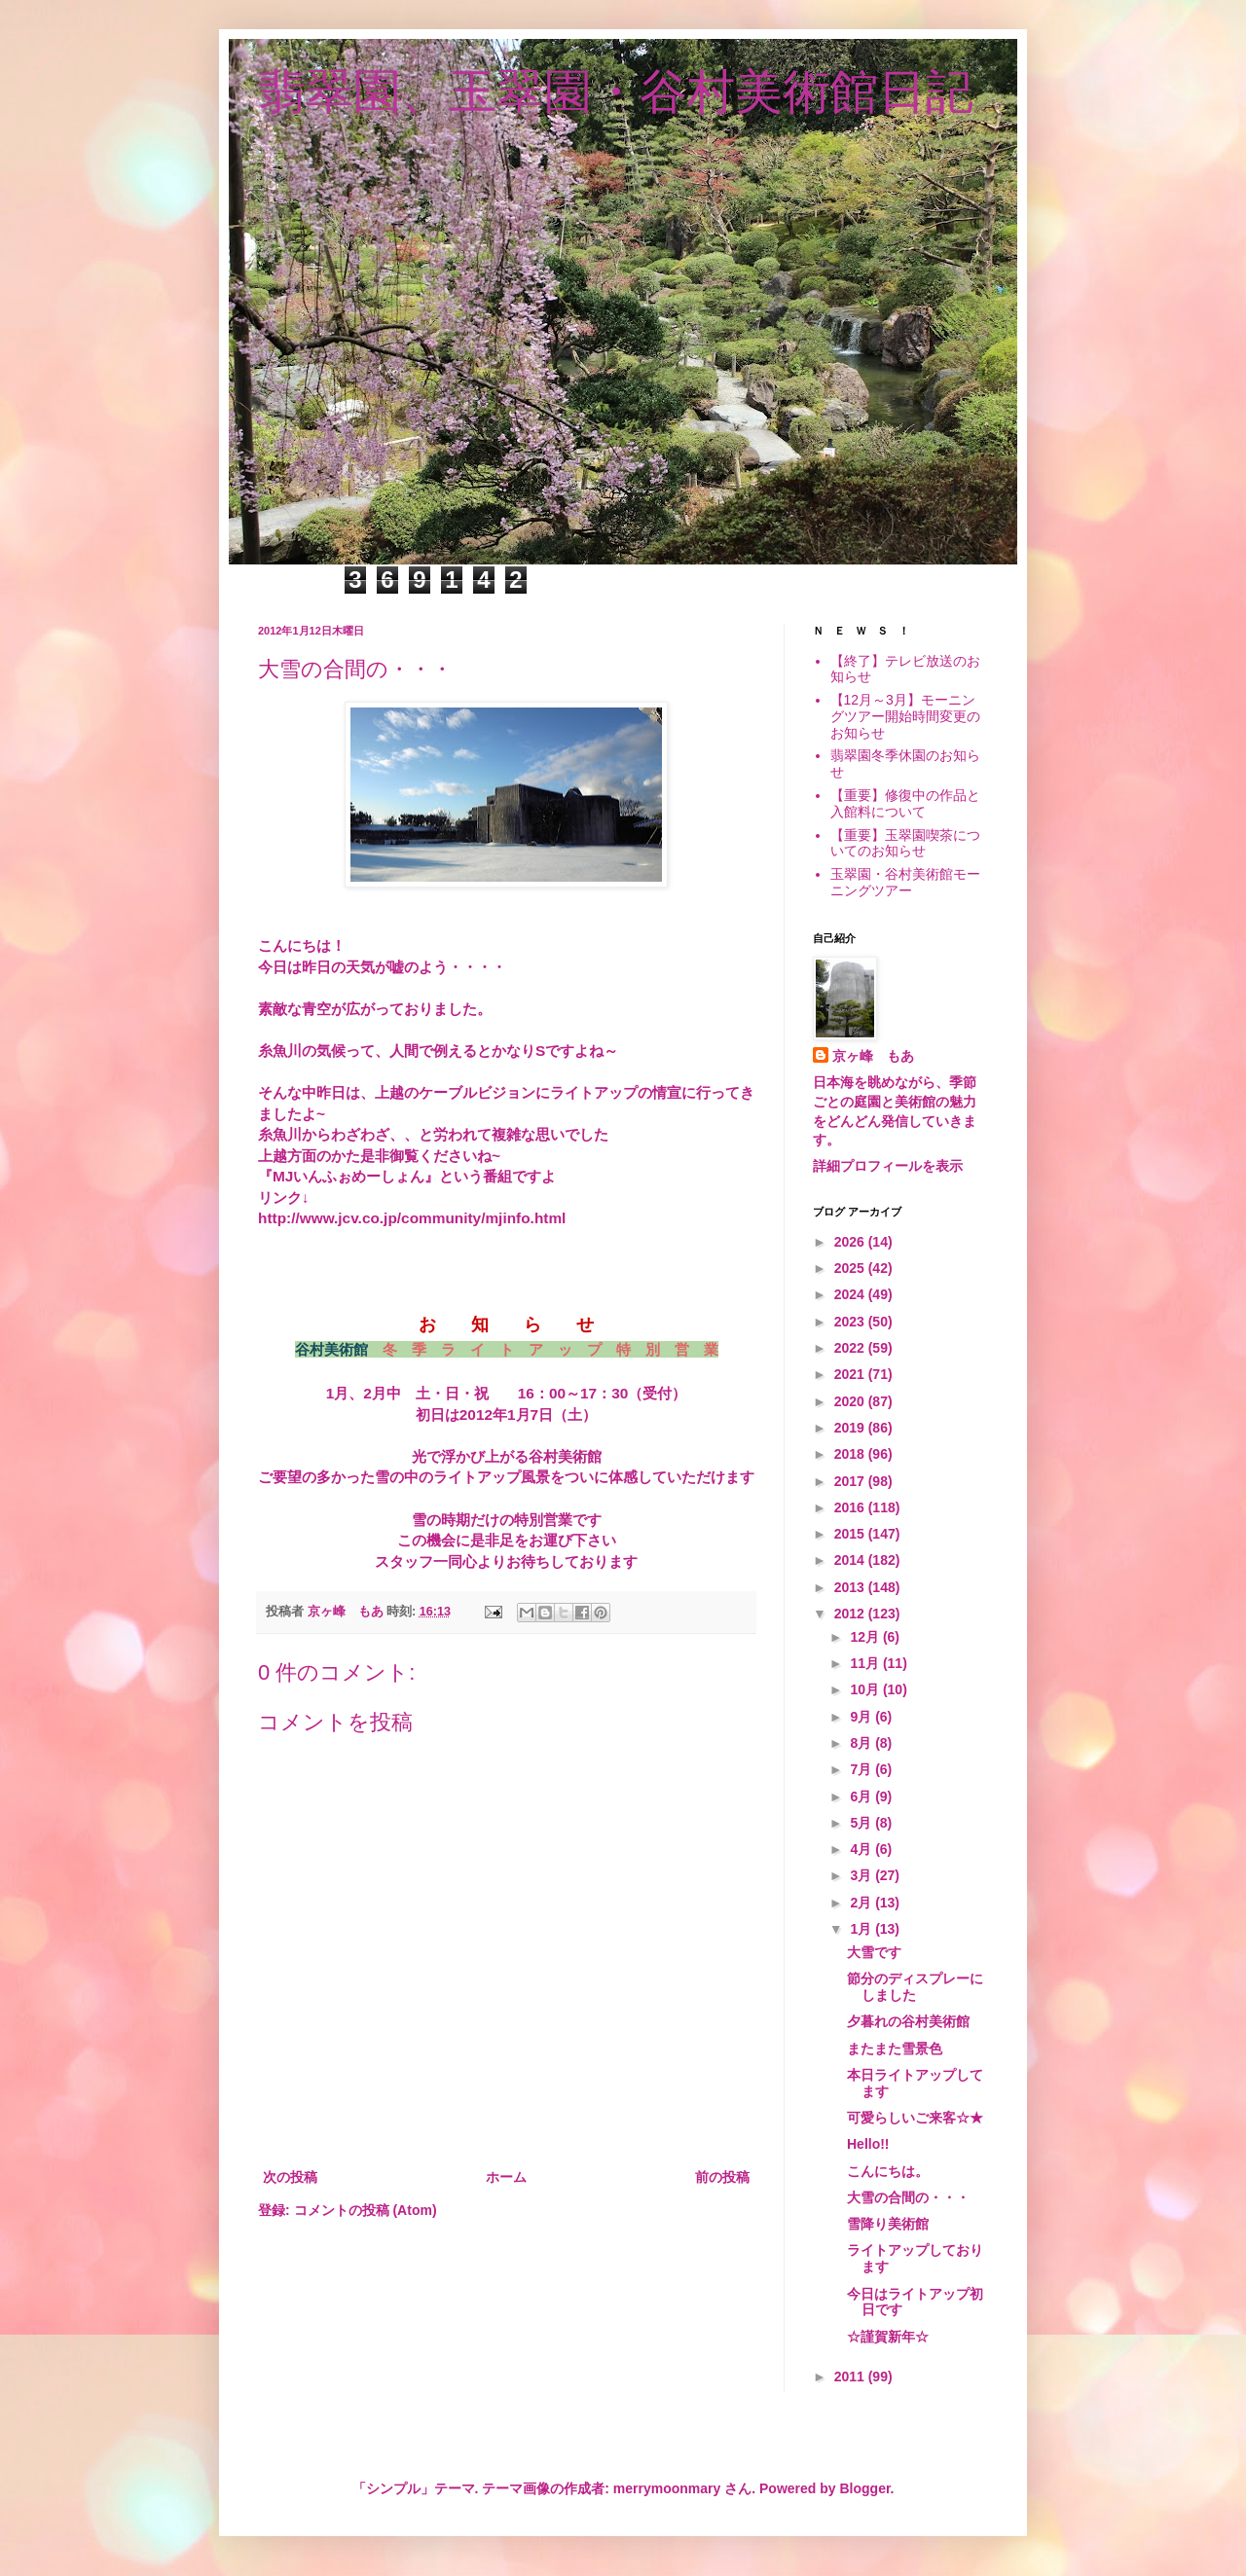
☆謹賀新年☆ (888, 2336)
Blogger (864, 2488)
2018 (851, 1454)
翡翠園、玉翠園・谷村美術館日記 (615, 91)
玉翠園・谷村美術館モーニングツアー (905, 882)
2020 (851, 1401)
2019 (851, 1427)
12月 (866, 1637)
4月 (862, 1849)
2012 (851, 1613)
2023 (851, 1321)
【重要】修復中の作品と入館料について (905, 803)
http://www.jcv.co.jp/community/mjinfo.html (412, 1218)
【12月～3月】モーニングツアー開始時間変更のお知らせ (905, 716)
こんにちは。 (888, 2171)
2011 (851, 2376)
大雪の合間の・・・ (908, 2197)
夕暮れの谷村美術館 (908, 2021)
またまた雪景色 (894, 2048)
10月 (866, 1689)
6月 (862, 1796)
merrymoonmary (667, 2488)
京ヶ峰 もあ (873, 1056)
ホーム (506, 2177)
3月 (862, 1875)
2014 (851, 1560)
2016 (851, 1507)
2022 (851, 1348)
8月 (862, 1743)
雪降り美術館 (888, 2223)
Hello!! (868, 2144)
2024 (851, 1294)
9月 (862, 1716)
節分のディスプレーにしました (915, 1987)
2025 (851, 1268)
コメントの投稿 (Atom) (365, 2210)
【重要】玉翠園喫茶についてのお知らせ (905, 843)
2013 (851, 1587)
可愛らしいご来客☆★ (915, 2117)
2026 (851, 1242)
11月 (866, 1663)
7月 (862, 1769)
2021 (851, 1374)
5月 (862, 1823)
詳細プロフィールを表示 (888, 1166)
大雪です (874, 1952)
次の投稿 (290, 2177)
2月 (862, 1902)
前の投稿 (722, 2177)
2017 (851, 1481)
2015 (851, 1534)
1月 (862, 1929)
